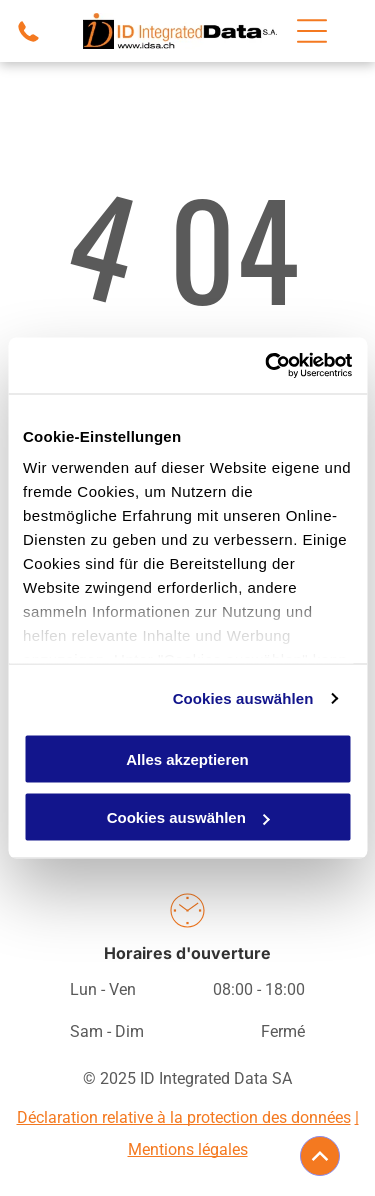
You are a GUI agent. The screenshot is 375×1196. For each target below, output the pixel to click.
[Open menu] (312, 31)
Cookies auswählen (243, 698)
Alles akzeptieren (187, 758)
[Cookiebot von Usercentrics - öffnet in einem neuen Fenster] (267, 366)
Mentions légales (188, 1149)
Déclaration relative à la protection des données (184, 1117)
